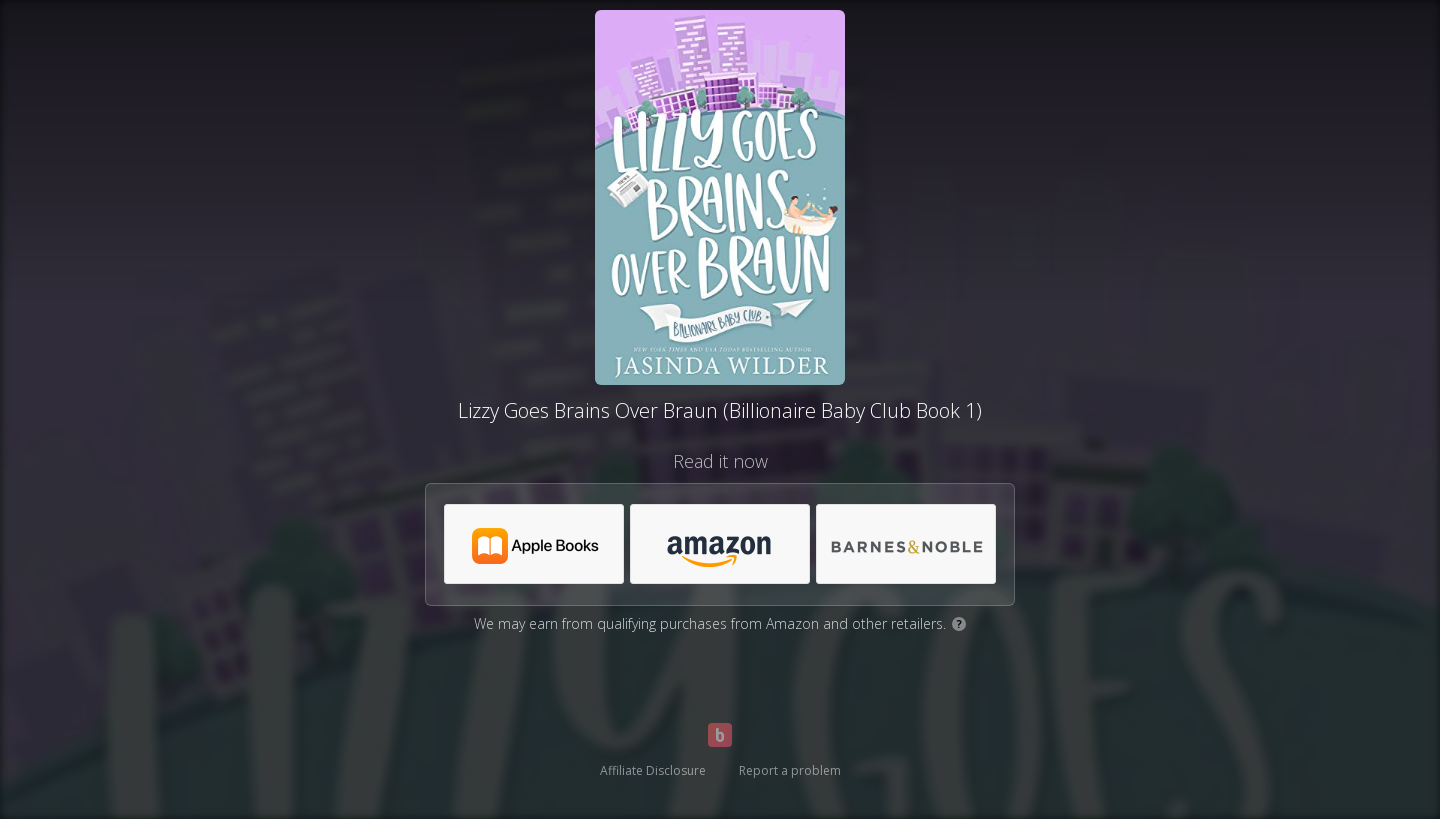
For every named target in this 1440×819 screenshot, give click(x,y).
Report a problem (790, 770)
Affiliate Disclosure (653, 770)
